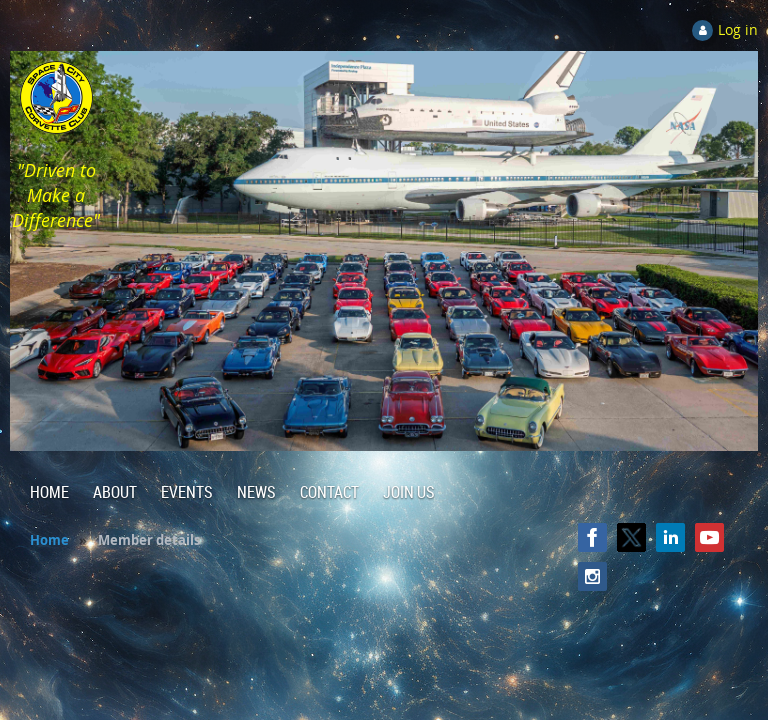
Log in (738, 29)
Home (49, 540)
